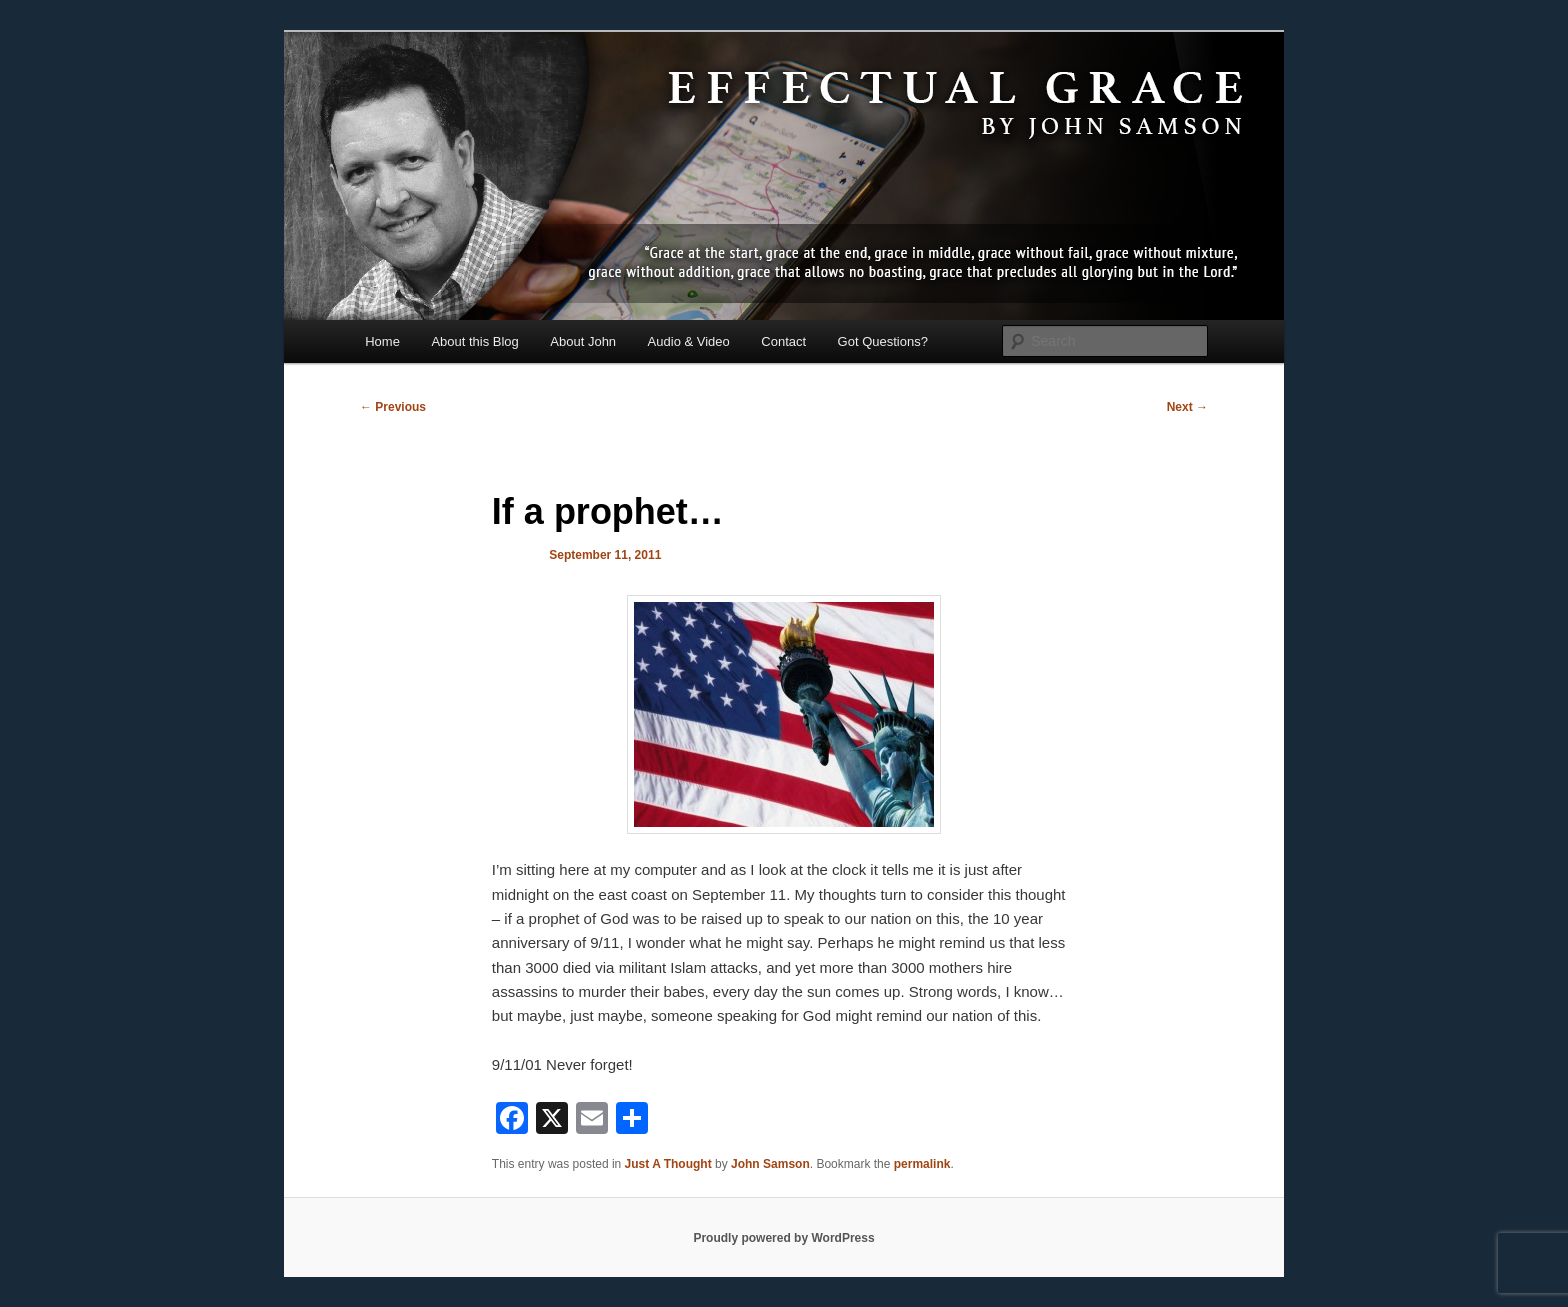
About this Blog (474, 341)
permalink (922, 1164)
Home (382, 341)
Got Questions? (883, 341)
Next (1187, 407)
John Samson (770, 1164)
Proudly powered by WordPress (783, 1238)
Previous (393, 407)
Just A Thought (668, 1164)
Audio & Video (689, 341)
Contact (783, 341)
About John (583, 341)
